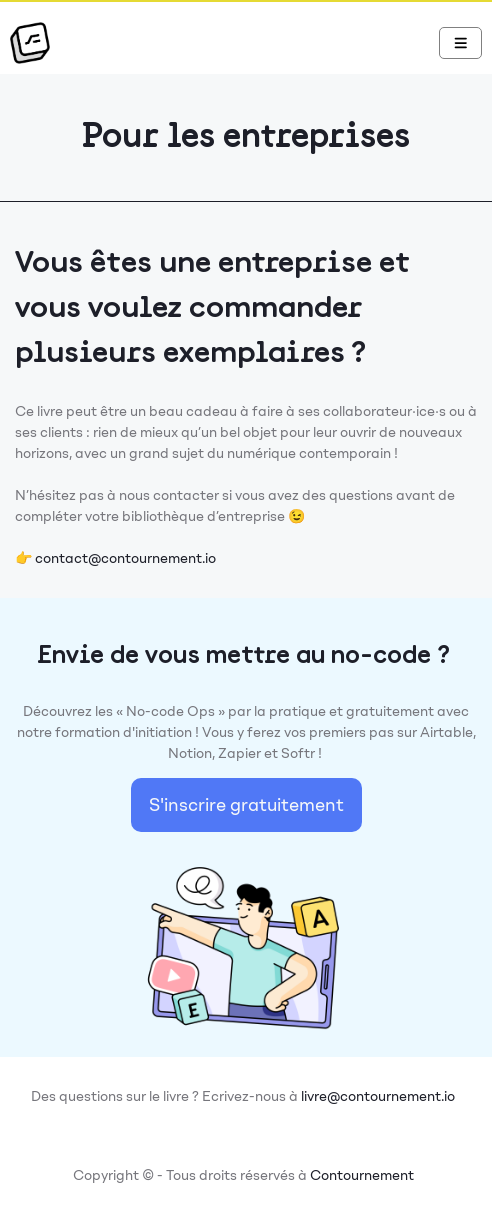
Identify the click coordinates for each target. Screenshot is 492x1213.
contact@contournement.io (125, 558)
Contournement (362, 1175)
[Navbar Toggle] (461, 43)
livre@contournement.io (378, 1096)
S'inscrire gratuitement (246, 805)
